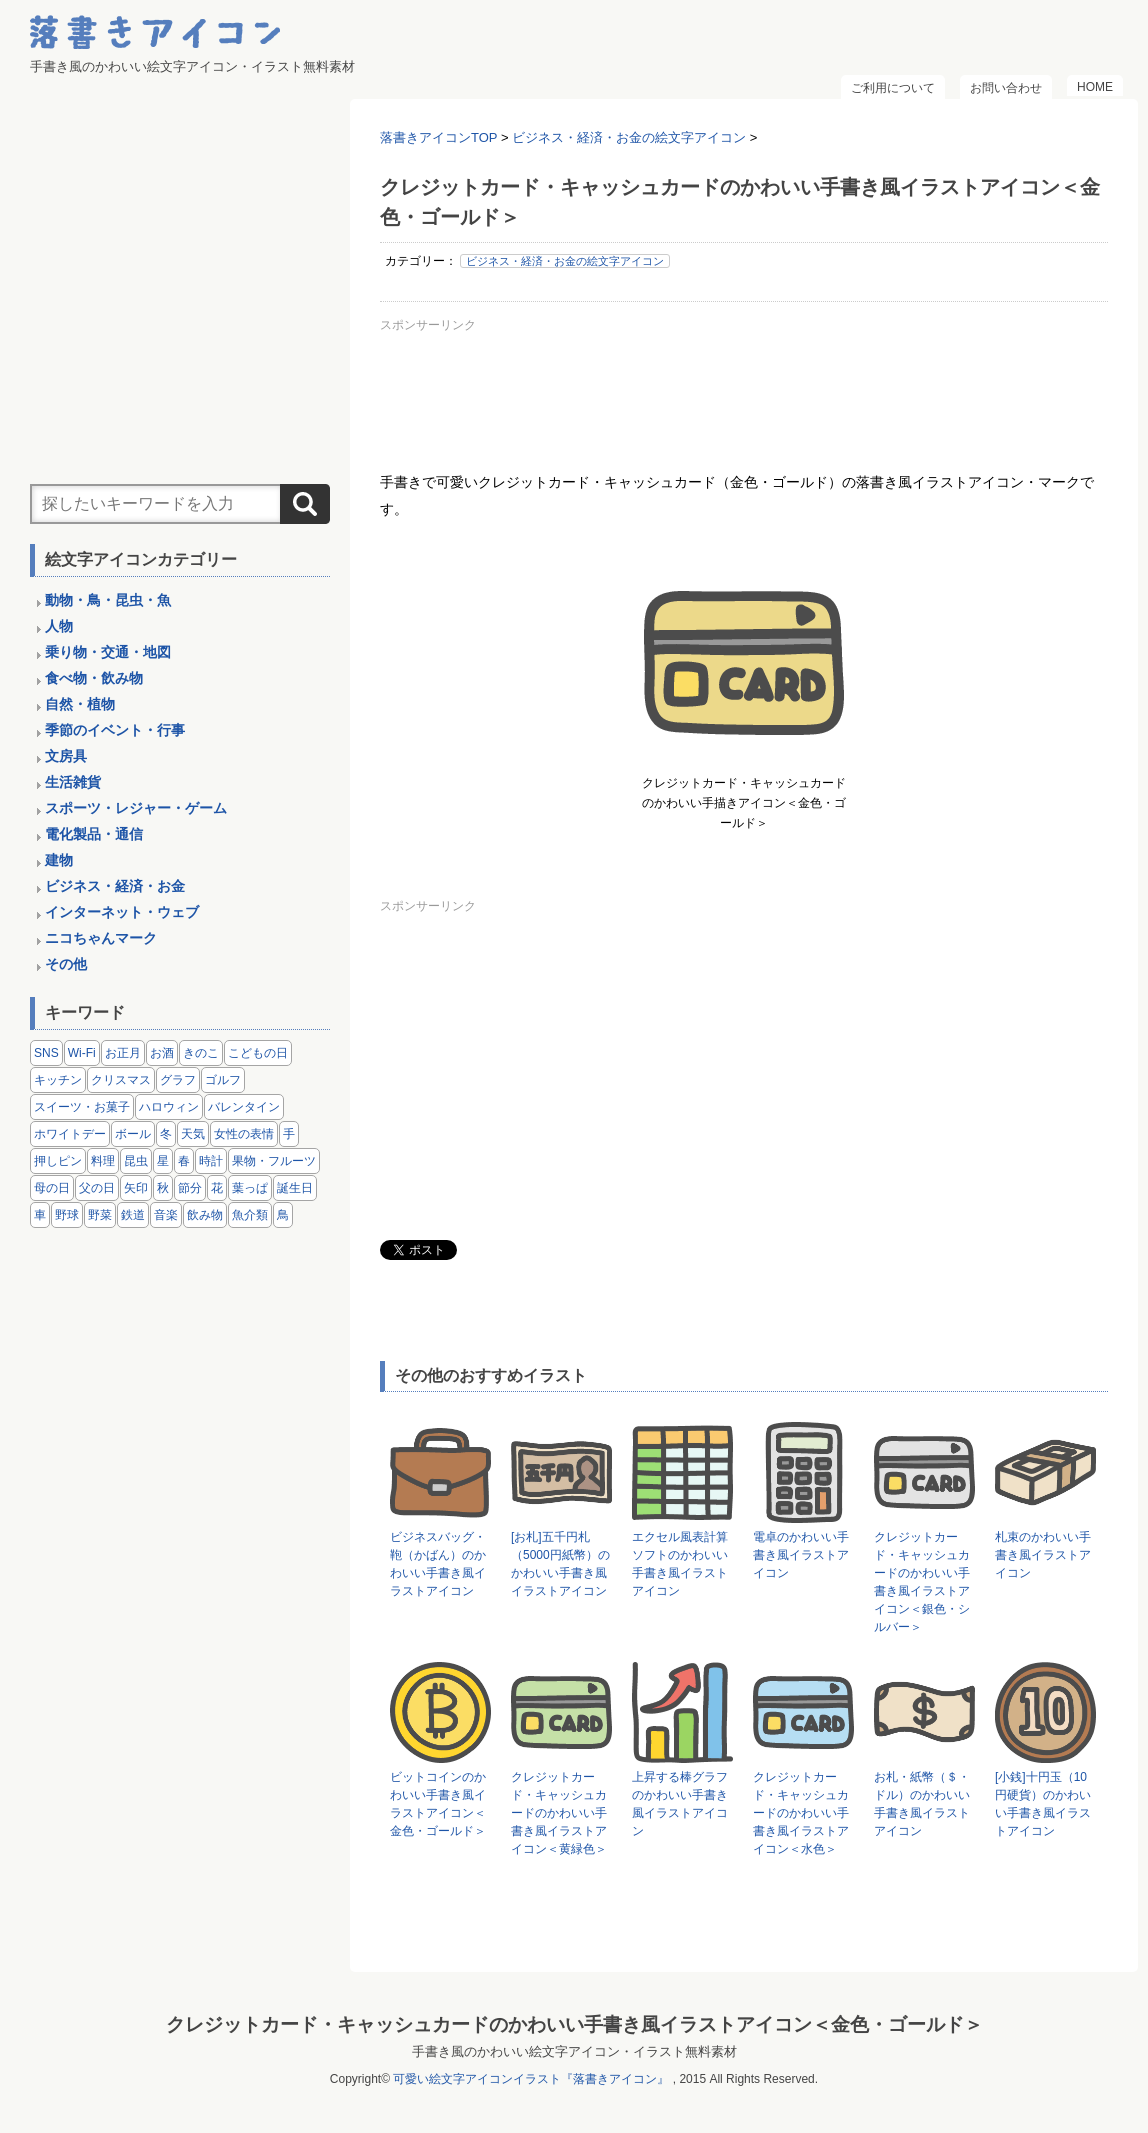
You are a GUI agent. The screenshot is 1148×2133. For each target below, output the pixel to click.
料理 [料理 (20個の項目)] (103, 1161)
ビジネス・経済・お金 (115, 886)
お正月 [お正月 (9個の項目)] (123, 1053)
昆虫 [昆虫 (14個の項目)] (136, 1161)
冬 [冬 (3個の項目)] (166, 1134)
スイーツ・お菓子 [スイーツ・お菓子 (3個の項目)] (82, 1107)
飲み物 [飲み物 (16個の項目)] (205, 1215)
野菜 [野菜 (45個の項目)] (100, 1215)
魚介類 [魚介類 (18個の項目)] (250, 1215)
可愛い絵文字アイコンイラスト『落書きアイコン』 (531, 2079)
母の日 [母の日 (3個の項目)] (52, 1188)
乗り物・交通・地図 (108, 652)
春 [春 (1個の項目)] (184, 1161)
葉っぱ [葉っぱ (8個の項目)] (250, 1188)
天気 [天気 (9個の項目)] (193, 1134)
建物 (59, 860)
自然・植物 (80, 704)
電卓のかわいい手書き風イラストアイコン (801, 1555)
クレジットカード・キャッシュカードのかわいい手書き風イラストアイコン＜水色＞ (801, 1813)
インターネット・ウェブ (122, 912)
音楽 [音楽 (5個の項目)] (166, 1215)
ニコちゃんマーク (101, 938)
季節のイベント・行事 (115, 730)
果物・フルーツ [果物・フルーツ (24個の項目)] (274, 1161)
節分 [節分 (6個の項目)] (190, 1188)
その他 (66, 964)
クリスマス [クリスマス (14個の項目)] (121, 1080)
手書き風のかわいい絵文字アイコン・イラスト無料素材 (574, 2051)
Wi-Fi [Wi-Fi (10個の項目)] (82, 1053)
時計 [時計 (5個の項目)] (211, 1161)
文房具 (66, 756)
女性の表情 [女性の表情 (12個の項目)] (244, 1134)
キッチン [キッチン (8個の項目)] (58, 1080)
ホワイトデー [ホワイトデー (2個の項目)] (70, 1134)
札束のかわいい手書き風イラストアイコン (1043, 1555)
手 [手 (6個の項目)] (289, 1134)
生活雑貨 (73, 782)
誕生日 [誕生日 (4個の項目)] (295, 1188)
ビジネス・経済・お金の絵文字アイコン (565, 261)
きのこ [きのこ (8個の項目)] (201, 1053)
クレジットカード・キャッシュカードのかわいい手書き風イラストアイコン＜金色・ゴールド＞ (574, 2024)
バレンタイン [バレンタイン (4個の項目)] (244, 1107)
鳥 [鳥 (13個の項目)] (283, 1215)
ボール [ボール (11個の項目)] (133, 1134)
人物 (59, 626)
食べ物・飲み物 (94, 678)
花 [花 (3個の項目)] (217, 1188)
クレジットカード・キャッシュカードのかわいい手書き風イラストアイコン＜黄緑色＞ (559, 1813)
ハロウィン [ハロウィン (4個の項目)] (169, 1107)
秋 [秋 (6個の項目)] (163, 1188)
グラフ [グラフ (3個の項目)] (178, 1080)
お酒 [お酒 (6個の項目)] (162, 1053)
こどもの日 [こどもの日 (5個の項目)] (258, 1053)
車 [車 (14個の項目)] (40, 1215)
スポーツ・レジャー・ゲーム (136, 808)
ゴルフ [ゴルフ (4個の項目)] (223, 1080)
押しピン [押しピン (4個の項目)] (58, 1161)
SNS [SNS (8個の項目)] (46, 1053)
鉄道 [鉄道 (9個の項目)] (133, 1215)
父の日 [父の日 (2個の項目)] (97, 1188)
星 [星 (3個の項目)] (163, 1161)
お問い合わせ (1006, 88)
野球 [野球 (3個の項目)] (67, 1215)
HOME (1095, 87)
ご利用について (893, 88)
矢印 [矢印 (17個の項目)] (136, 1188)
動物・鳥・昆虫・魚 (108, 600)
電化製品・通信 (94, 834)
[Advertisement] (744, 384)
